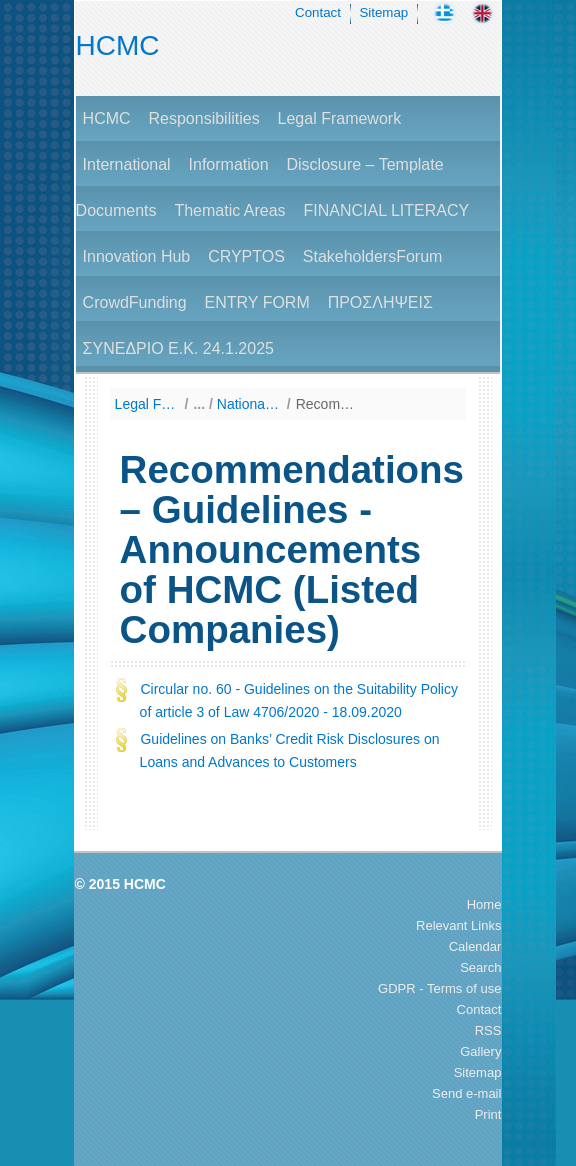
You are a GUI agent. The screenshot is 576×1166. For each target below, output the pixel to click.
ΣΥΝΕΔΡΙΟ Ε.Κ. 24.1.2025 (178, 348)
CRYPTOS (246, 256)
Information (229, 164)
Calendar (475, 946)
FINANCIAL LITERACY (386, 210)
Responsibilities (203, 118)
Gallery (480, 1051)
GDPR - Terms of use (439, 988)
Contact (318, 12)
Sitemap (383, 12)
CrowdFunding (135, 302)
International (127, 164)
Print (488, 1114)
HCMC (118, 45)
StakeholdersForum (373, 256)
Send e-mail (466, 1093)
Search (480, 967)
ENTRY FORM (257, 302)
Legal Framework (340, 118)
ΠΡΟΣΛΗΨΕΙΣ (380, 302)
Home (484, 904)
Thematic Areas (229, 210)
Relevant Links (458, 925)
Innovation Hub (137, 256)
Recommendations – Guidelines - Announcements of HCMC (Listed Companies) (328, 404)
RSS (488, 1030)
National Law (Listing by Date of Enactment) (249, 404)
